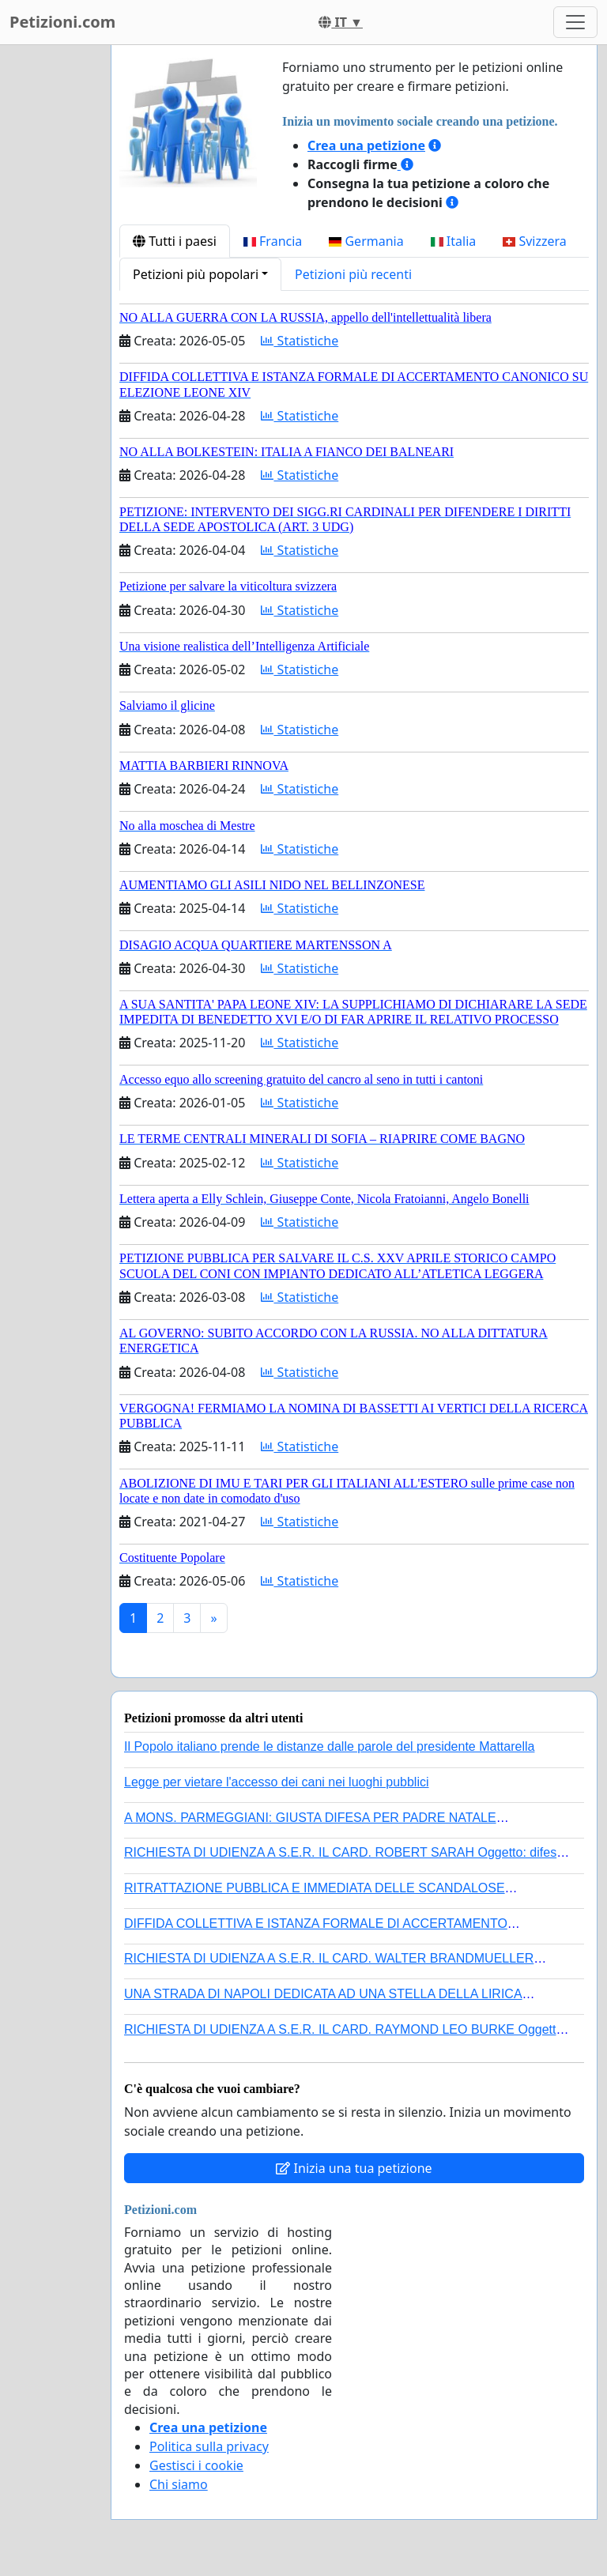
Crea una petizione (366, 145)
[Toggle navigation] (575, 22)
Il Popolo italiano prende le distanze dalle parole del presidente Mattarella (329, 1746)
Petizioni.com (62, 21)
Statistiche (299, 340)
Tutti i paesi (175, 241)
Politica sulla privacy (209, 2446)
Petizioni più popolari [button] (195, 274)
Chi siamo (178, 2484)
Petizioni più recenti (353, 274)
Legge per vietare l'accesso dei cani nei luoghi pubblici (276, 1782)
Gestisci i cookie (196, 2465)
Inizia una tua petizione (354, 2168)
